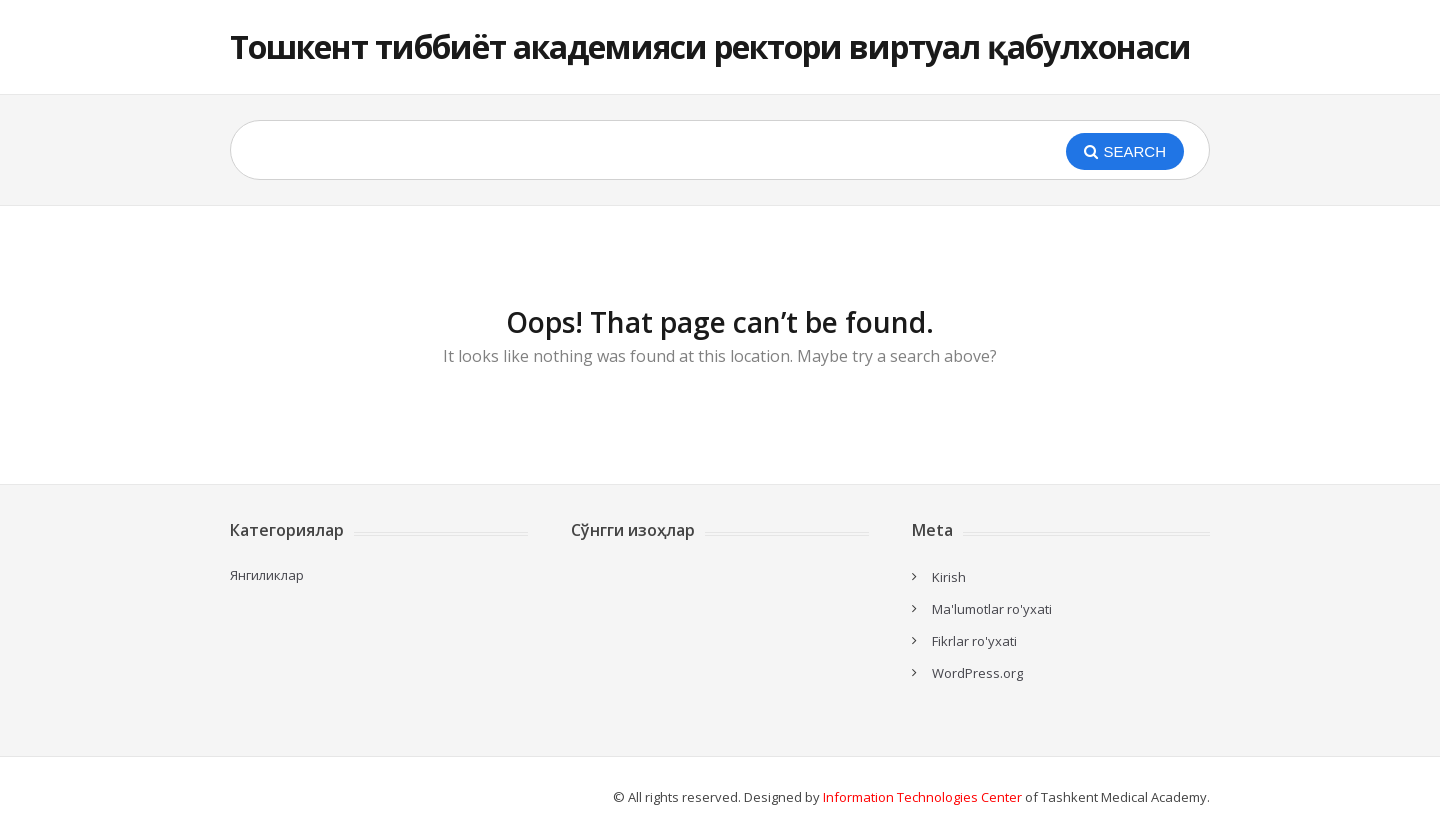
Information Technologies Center (922, 797)
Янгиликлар (267, 575)
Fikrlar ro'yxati (974, 641)
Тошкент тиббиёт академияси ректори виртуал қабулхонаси (710, 46)
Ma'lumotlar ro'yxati (992, 609)
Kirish (949, 577)
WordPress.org (977, 673)
